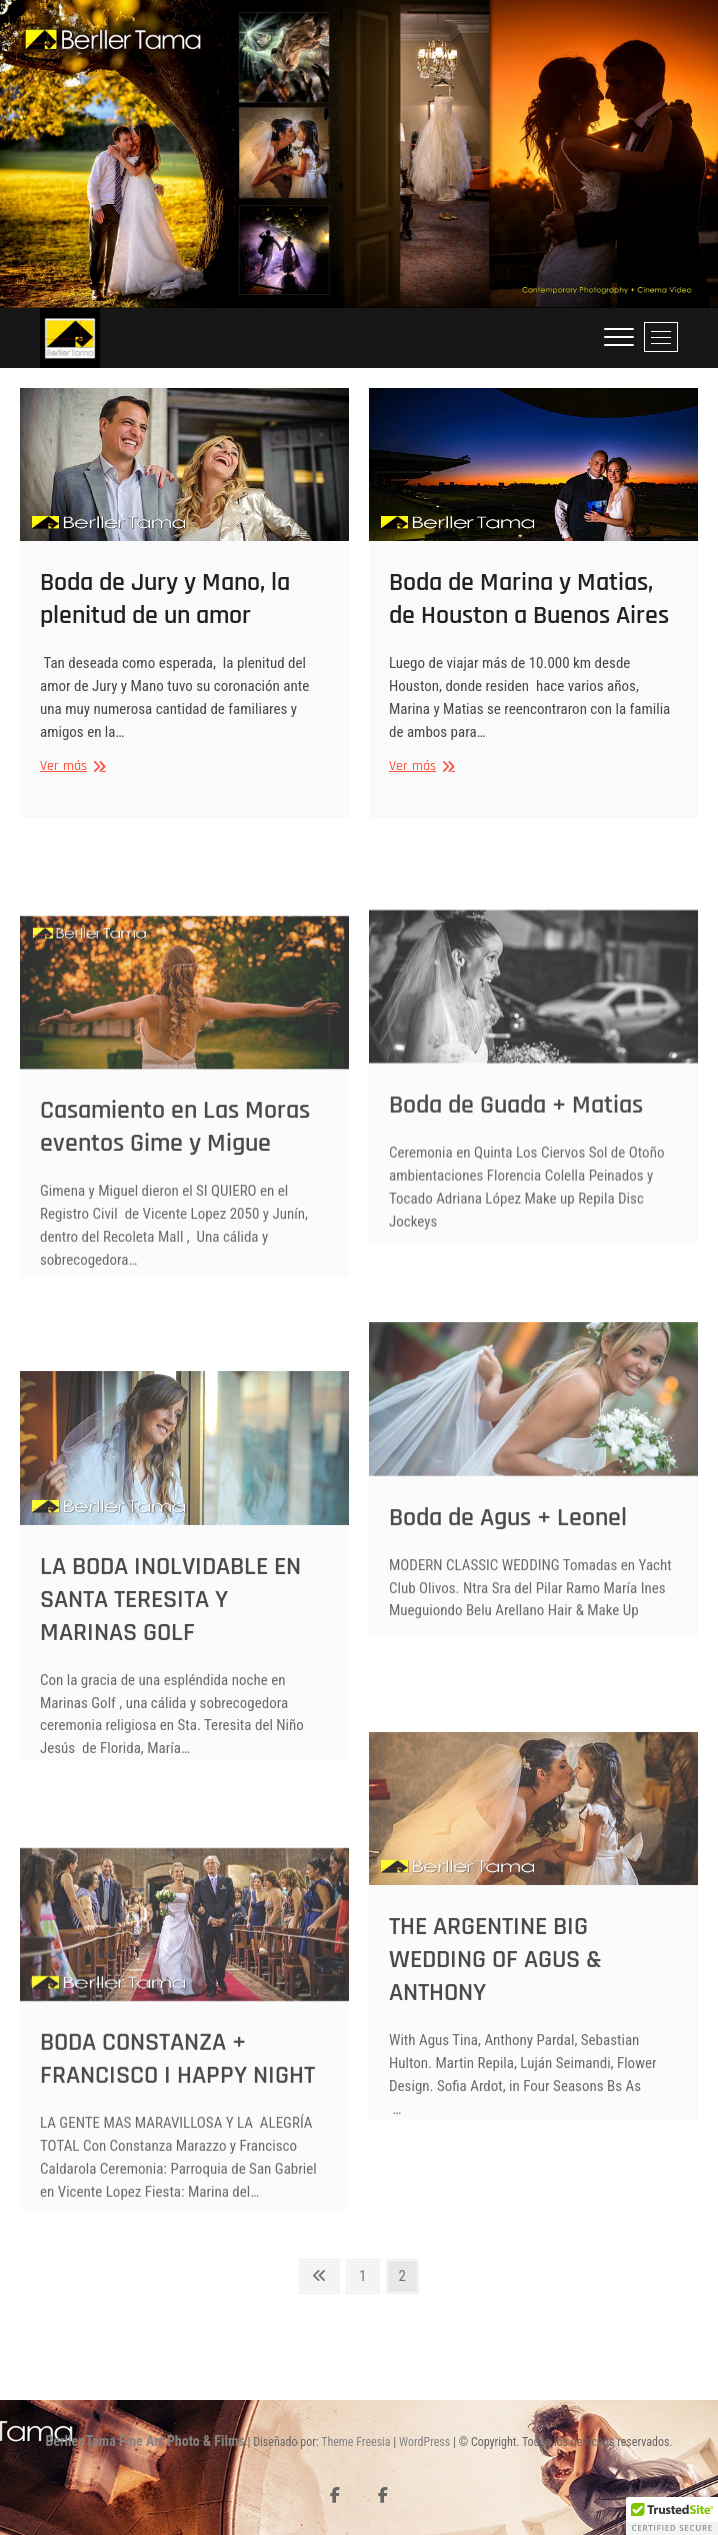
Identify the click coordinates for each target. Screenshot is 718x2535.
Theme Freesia (355, 2442)
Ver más (70, 777)
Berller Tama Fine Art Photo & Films (144, 2441)
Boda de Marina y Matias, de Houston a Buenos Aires (529, 610)
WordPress (424, 2442)
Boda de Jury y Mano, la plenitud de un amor (165, 610)
